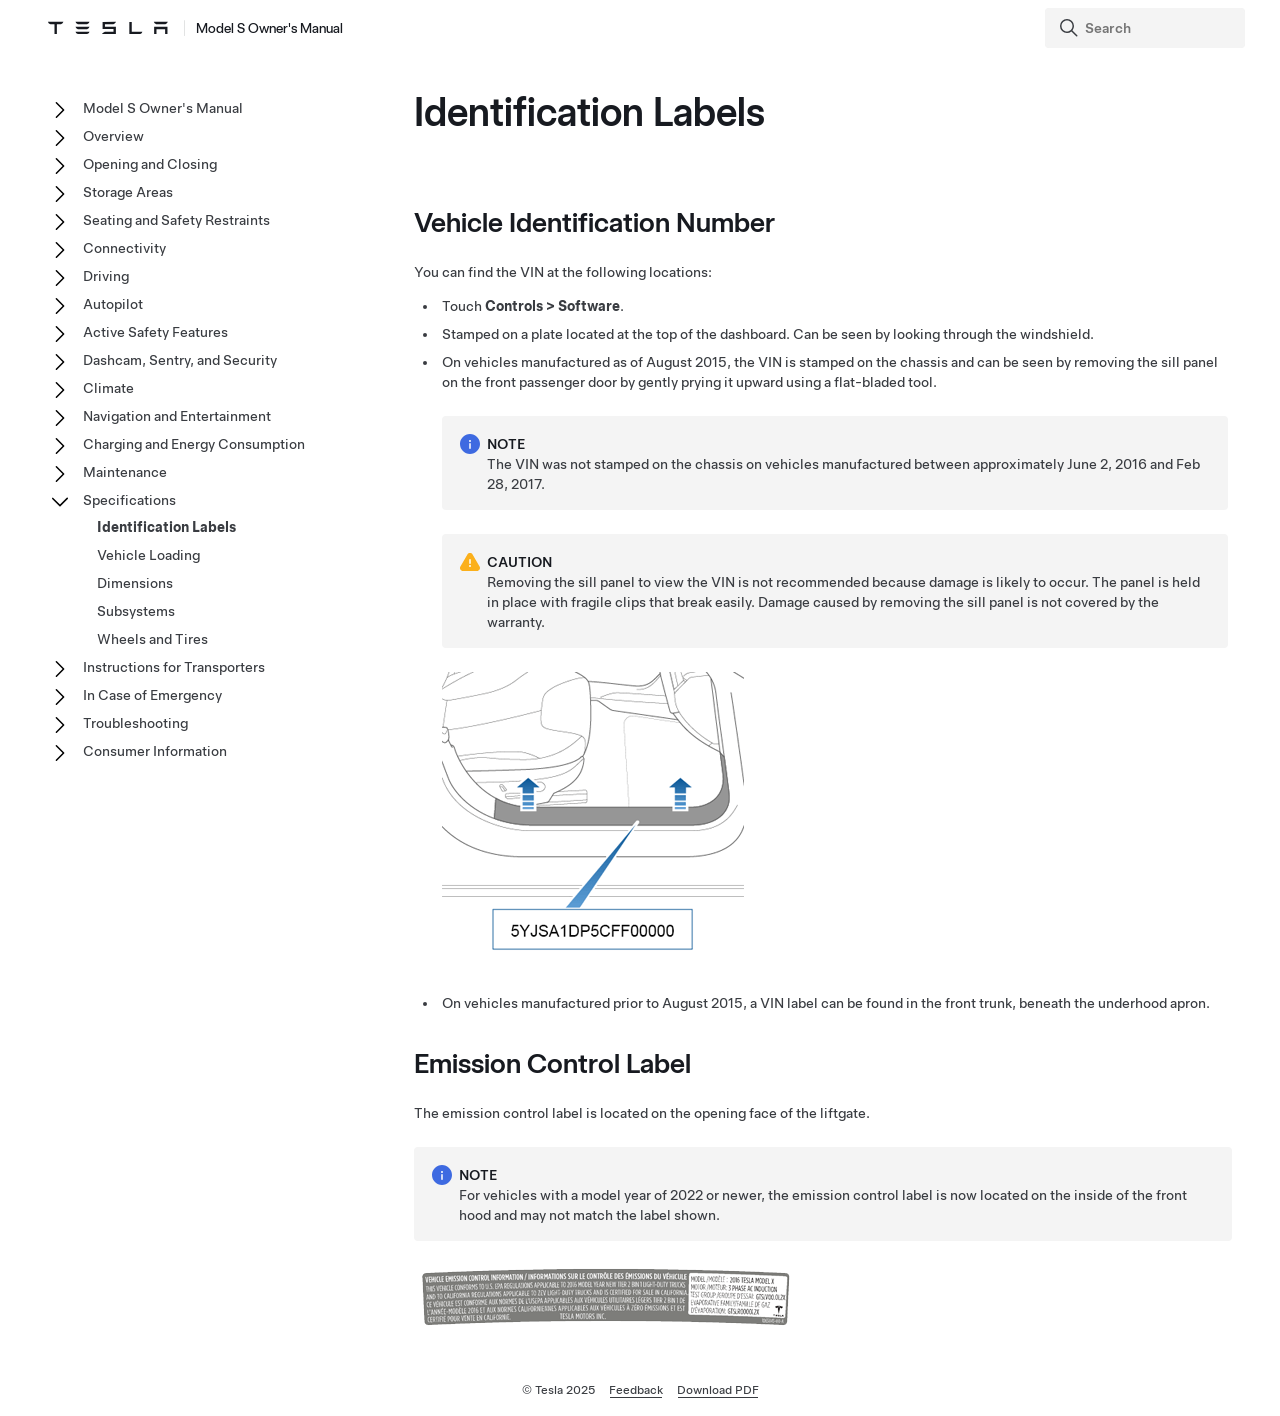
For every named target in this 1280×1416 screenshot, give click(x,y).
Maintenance (125, 472)
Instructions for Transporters (174, 667)
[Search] (1147, 28)
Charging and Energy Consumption (194, 444)
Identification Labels (166, 527)
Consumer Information (155, 751)
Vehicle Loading (148, 555)
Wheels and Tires (152, 639)
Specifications (129, 500)
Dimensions (135, 583)
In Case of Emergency (152, 695)
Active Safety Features (155, 332)
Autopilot (113, 304)
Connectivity (124, 248)
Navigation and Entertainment (177, 416)
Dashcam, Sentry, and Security (180, 360)
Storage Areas (128, 192)
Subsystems (136, 611)
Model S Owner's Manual (163, 108)
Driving (106, 276)
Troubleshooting (135, 723)
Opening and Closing (150, 164)
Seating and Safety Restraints (176, 220)
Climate (108, 388)
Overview (113, 136)
